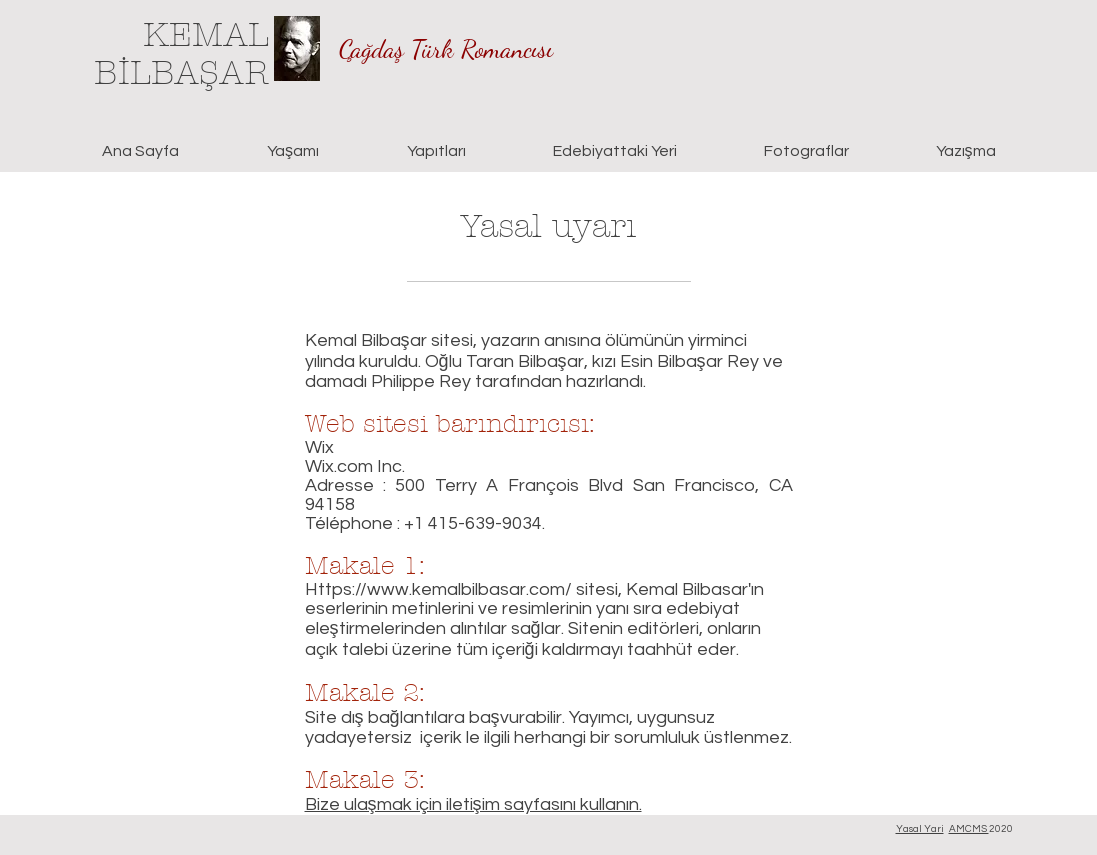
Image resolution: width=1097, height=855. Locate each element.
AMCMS (969, 829)
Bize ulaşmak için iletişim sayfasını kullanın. (473, 804)
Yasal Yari (920, 829)
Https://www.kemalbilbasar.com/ (438, 589)
